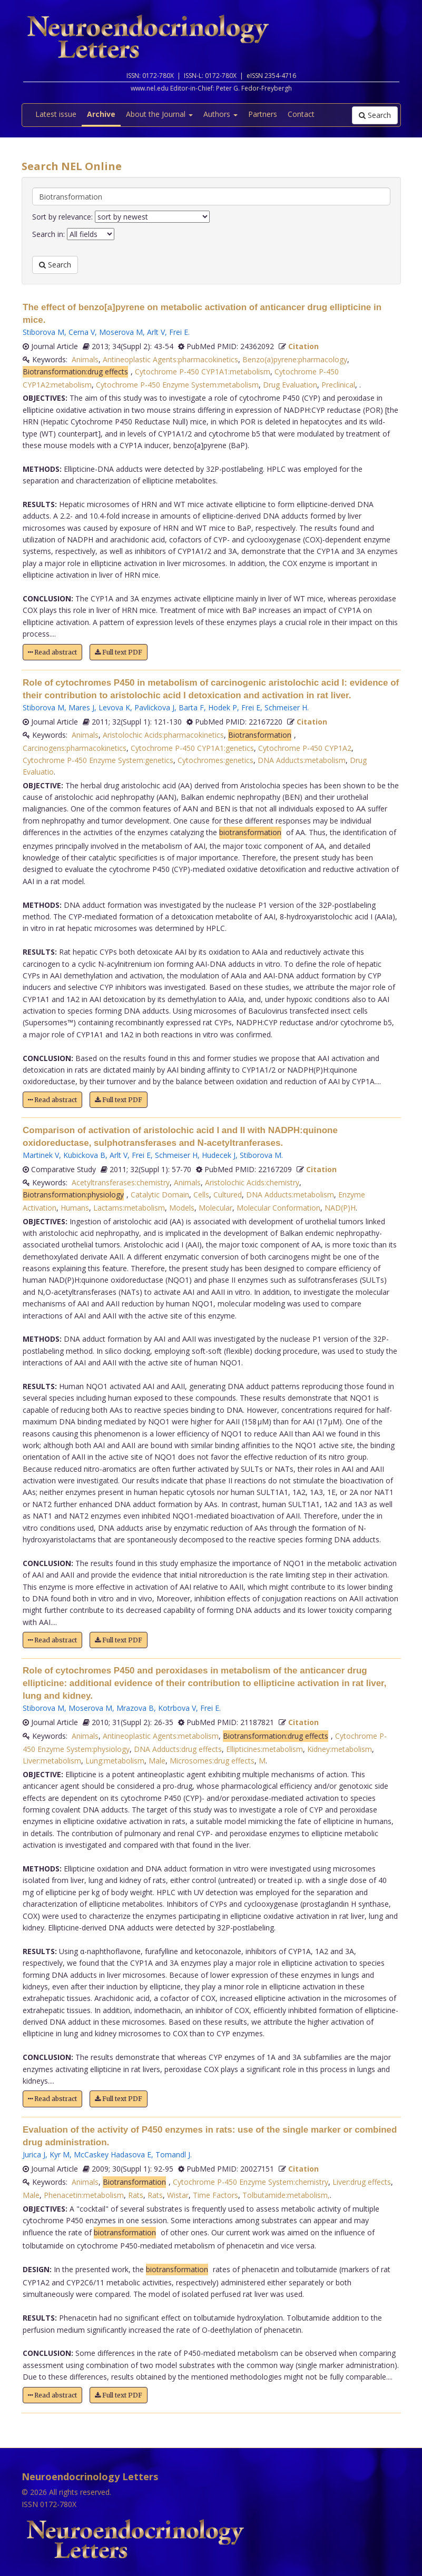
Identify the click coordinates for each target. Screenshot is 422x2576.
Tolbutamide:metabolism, (286, 2195)
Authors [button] (220, 114)
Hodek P (222, 707)
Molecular (215, 1208)
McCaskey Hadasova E (112, 2154)
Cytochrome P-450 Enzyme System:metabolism (177, 385)
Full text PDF (118, 652)
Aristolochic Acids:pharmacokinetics (163, 735)
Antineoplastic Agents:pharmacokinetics (170, 359)
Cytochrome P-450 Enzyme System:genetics (98, 760)
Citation (303, 346)
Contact (301, 114)
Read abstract (52, 652)
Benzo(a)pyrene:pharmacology (294, 359)
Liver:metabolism (52, 1761)
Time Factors (215, 2195)
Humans (75, 1208)
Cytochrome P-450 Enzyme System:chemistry (250, 2182)
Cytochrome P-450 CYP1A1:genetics (192, 748)
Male (157, 1761)
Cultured (227, 1195)
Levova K (114, 707)
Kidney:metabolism (339, 1749)
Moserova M (121, 332)
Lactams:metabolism (129, 1208)
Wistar (178, 2195)
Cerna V (81, 332)
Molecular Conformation (278, 1208)
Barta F (191, 707)
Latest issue (55, 114)
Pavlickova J (154, 707)
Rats (135, 2195)
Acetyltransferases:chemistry (121, 1182)
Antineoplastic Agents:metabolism (161, 1736)
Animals (85, 359)
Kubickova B (84, 1155)
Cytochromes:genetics (215, 760)
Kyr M (60, 2154)
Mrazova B (135, 1708)
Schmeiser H (285, 707)
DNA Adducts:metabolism (302, 760)
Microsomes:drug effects (212, 1761)
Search (375, 115)
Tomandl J (172, 2154)
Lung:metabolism (114, 1761)
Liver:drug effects (361, 2182)
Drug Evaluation (290, 385)
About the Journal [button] (159, 114)
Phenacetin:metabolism (84, 2195)
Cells (201, 1195)
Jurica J (34, 2154)
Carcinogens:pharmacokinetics (74, 748)
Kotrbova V (177, 1708)
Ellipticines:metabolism (264, 1749)
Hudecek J (218, 1155)
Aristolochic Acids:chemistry (252, 1182)
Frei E (178, 332)
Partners (262, 114)
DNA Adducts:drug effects (178, 1749)
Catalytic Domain (160, 1195)
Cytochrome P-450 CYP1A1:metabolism (202, 371)
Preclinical (338, 385)
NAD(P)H (340, 1208)
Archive (101, 114)
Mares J (81, 707)
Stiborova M (43, 332)
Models (181, 1208)
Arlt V (156, 332)
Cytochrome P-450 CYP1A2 (304, 748)
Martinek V (41, 1155)
